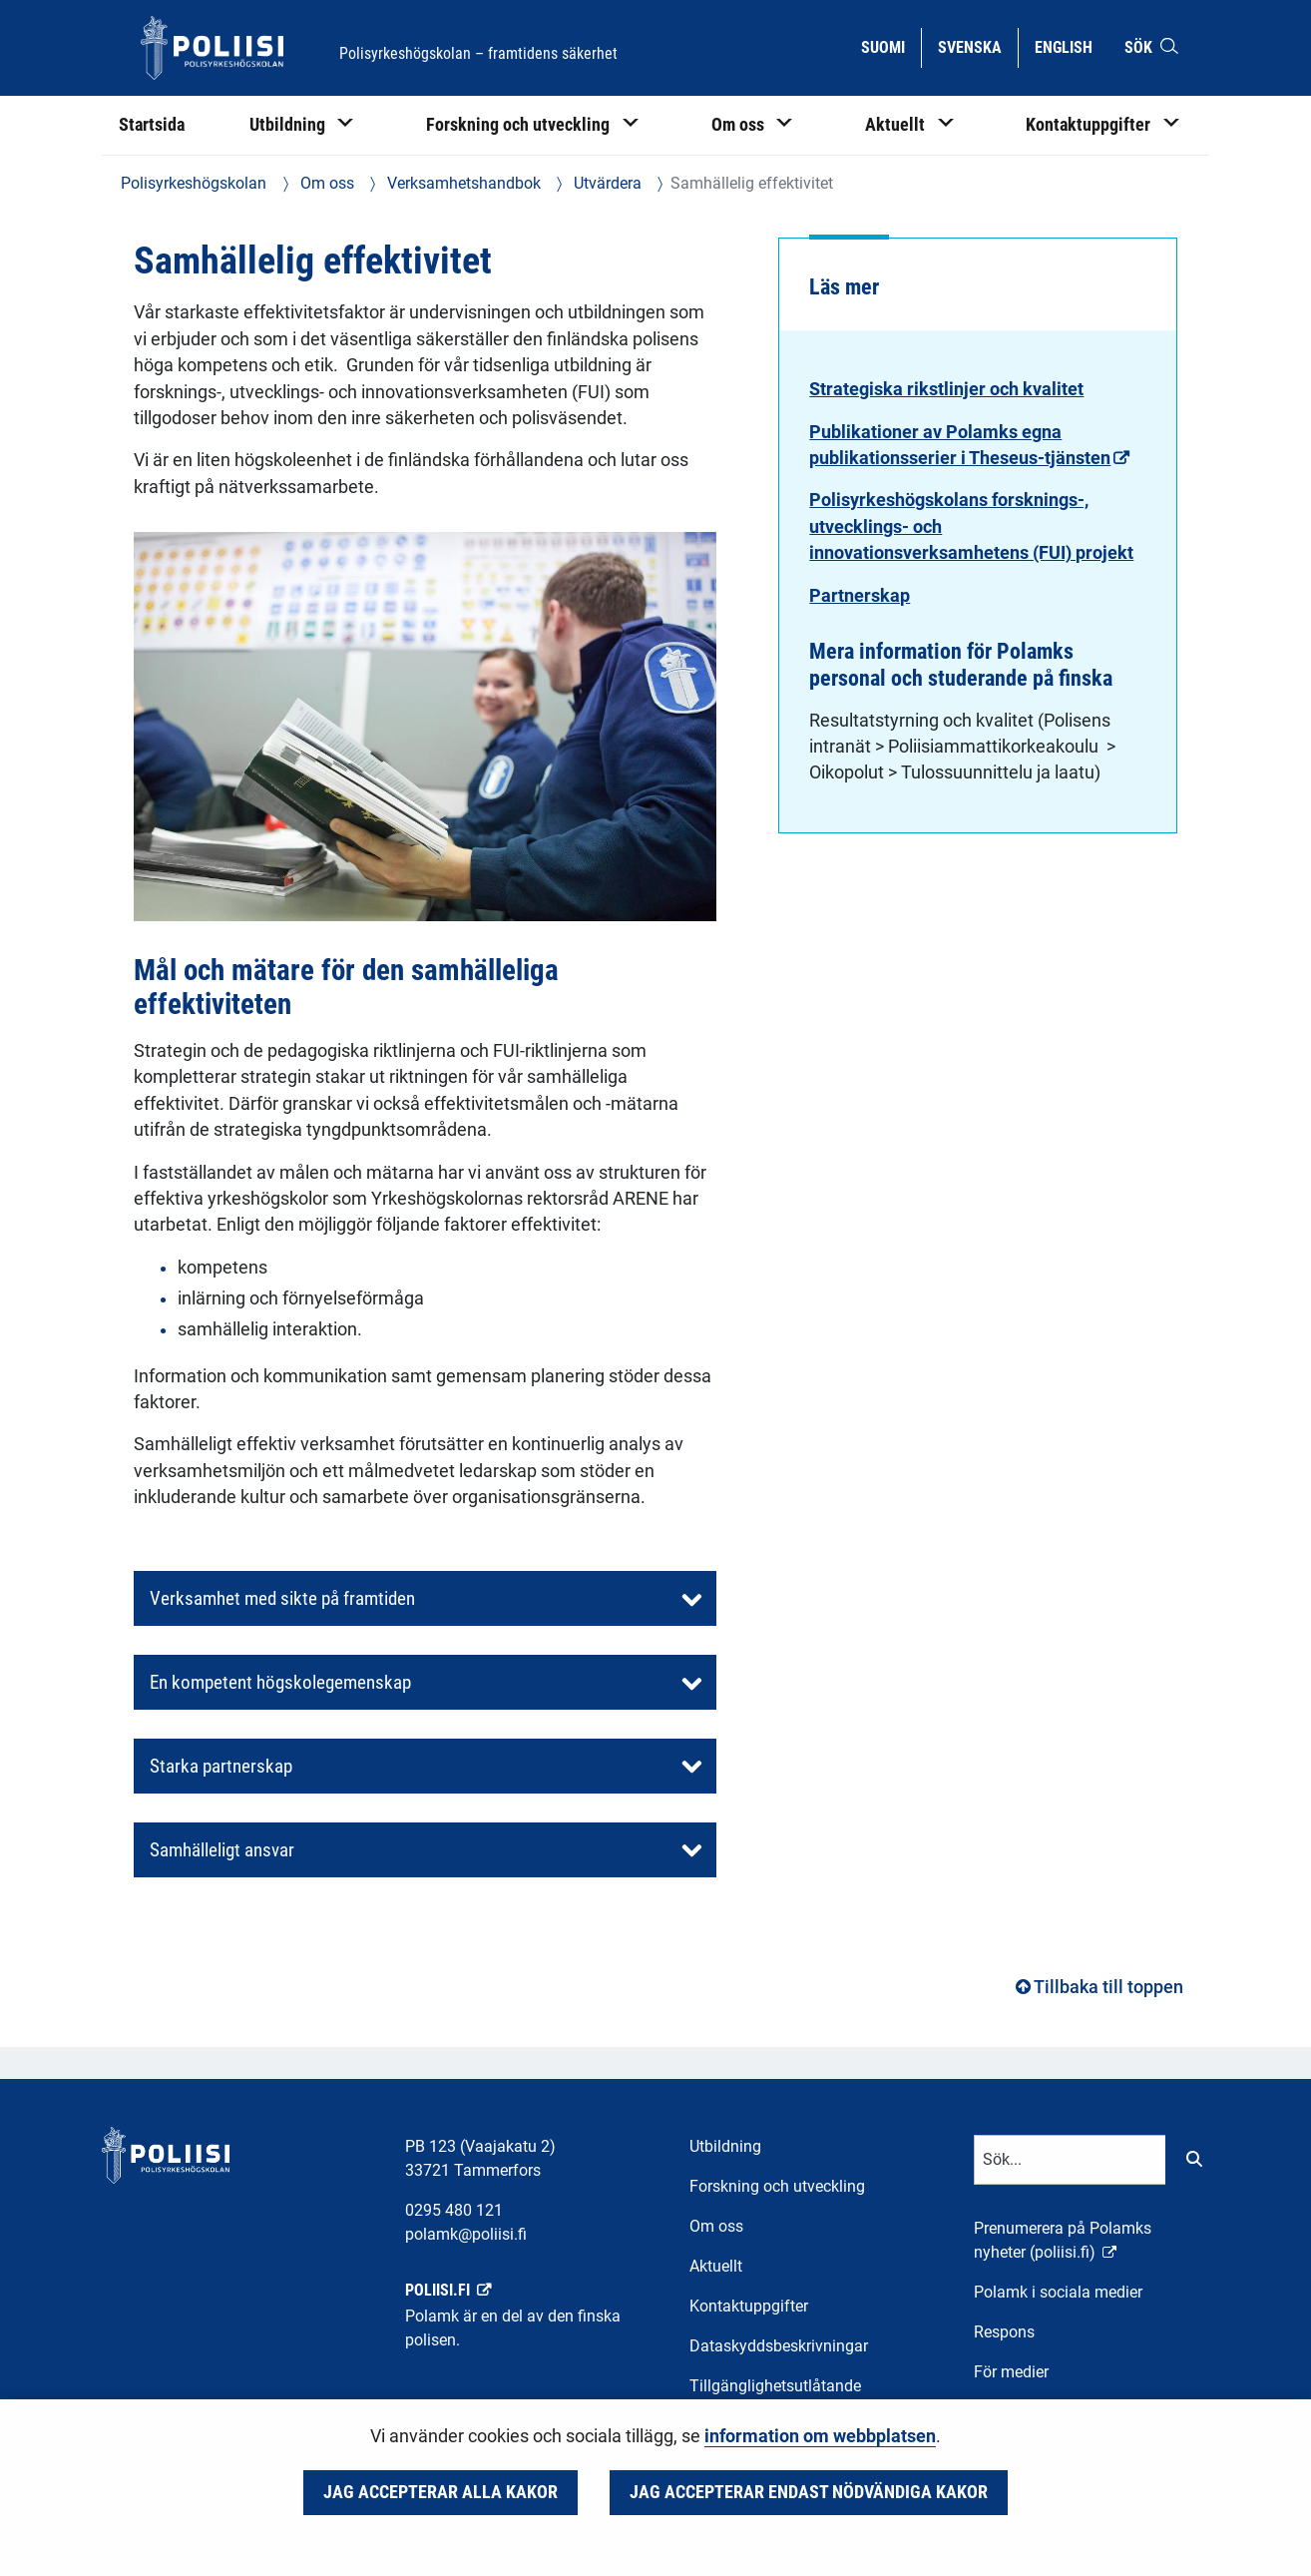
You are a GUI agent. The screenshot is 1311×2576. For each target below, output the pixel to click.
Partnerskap (859, 596)
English (1071, 46)
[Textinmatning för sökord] (1070, 2160)
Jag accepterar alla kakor (440, 2492)
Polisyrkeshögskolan (193, 183)
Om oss (325, 183)
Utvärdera (606, 183)
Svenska (977, 46)
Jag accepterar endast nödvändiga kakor (809, 2492)
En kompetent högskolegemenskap (280, 1682)
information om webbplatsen (820, 2436)
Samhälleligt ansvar (222, 1849)
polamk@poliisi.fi (466, 2234)
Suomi (890, 46)
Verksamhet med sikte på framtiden (282, 1598)
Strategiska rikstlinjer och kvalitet (946, 389)
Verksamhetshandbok (462, 183)
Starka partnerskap (221, 1766)
